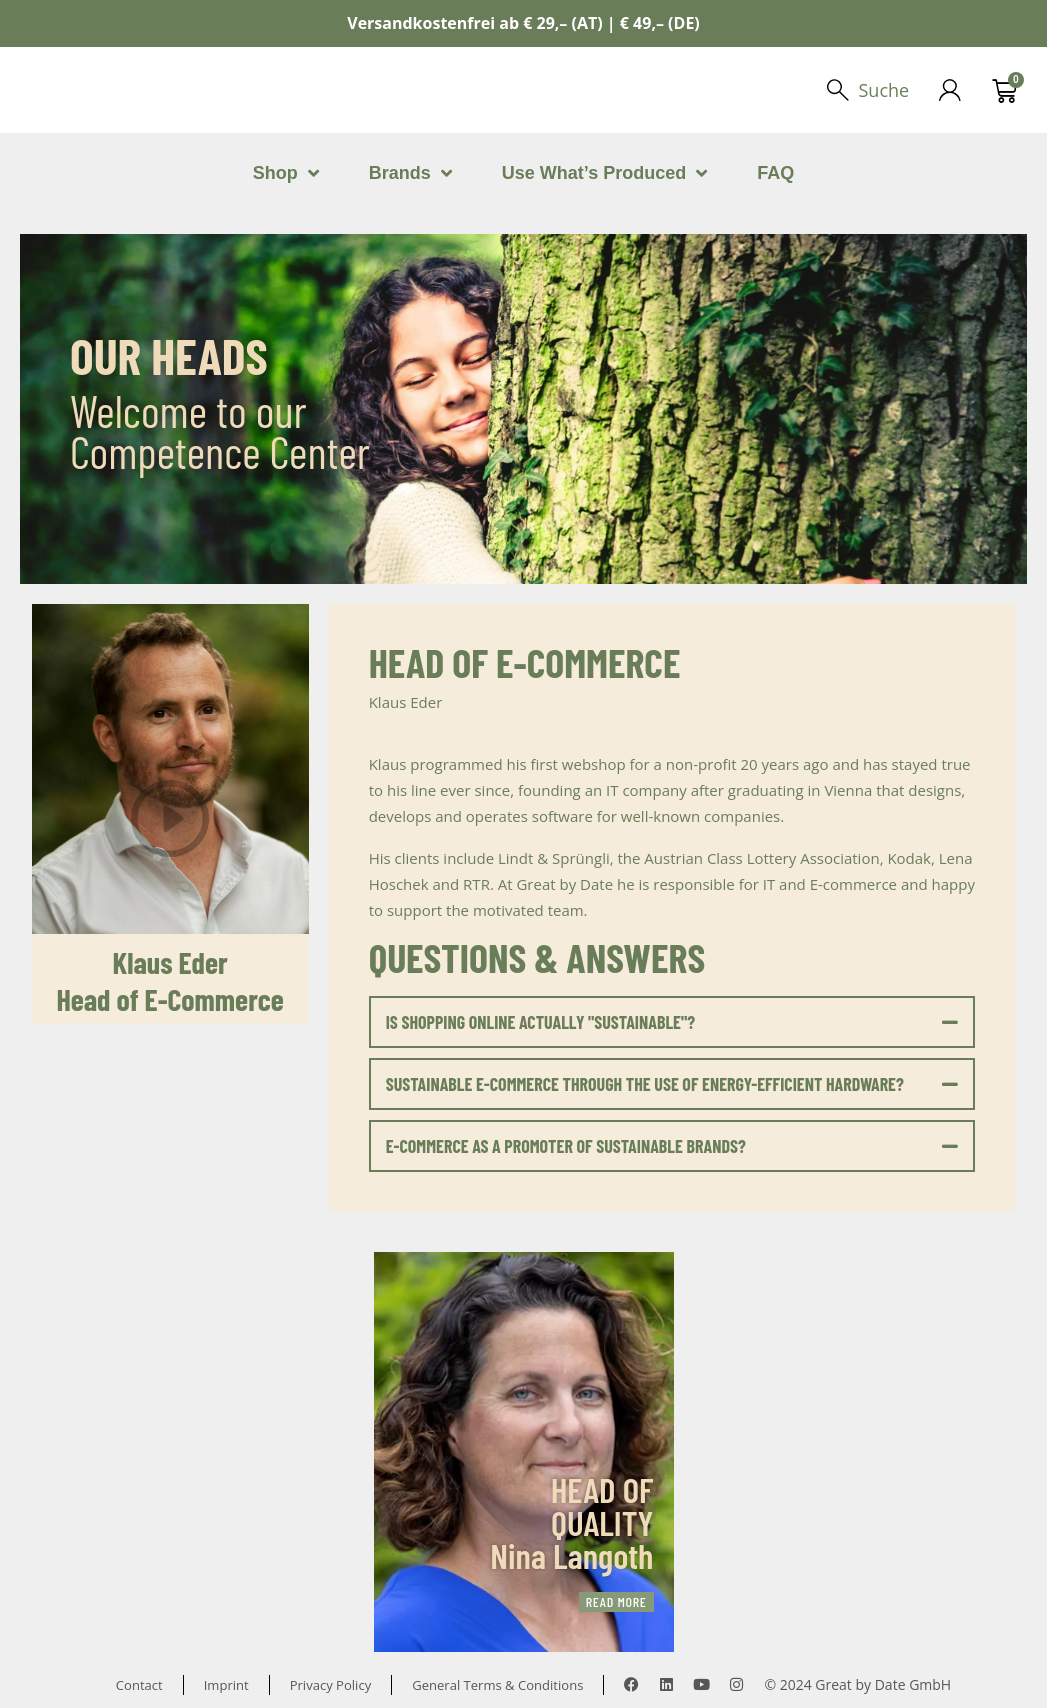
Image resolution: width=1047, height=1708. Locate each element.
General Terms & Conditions (504, 1684)
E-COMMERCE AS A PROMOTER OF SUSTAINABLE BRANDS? (566, 1146)
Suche (882, 90)
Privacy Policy (327, 1684)
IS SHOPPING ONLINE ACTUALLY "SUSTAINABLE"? (540, 1022)
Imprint (219, 1684)
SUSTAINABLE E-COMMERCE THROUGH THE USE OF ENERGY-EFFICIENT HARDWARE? (645, 1084)
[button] (672, 1022)
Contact (128, 1684)
